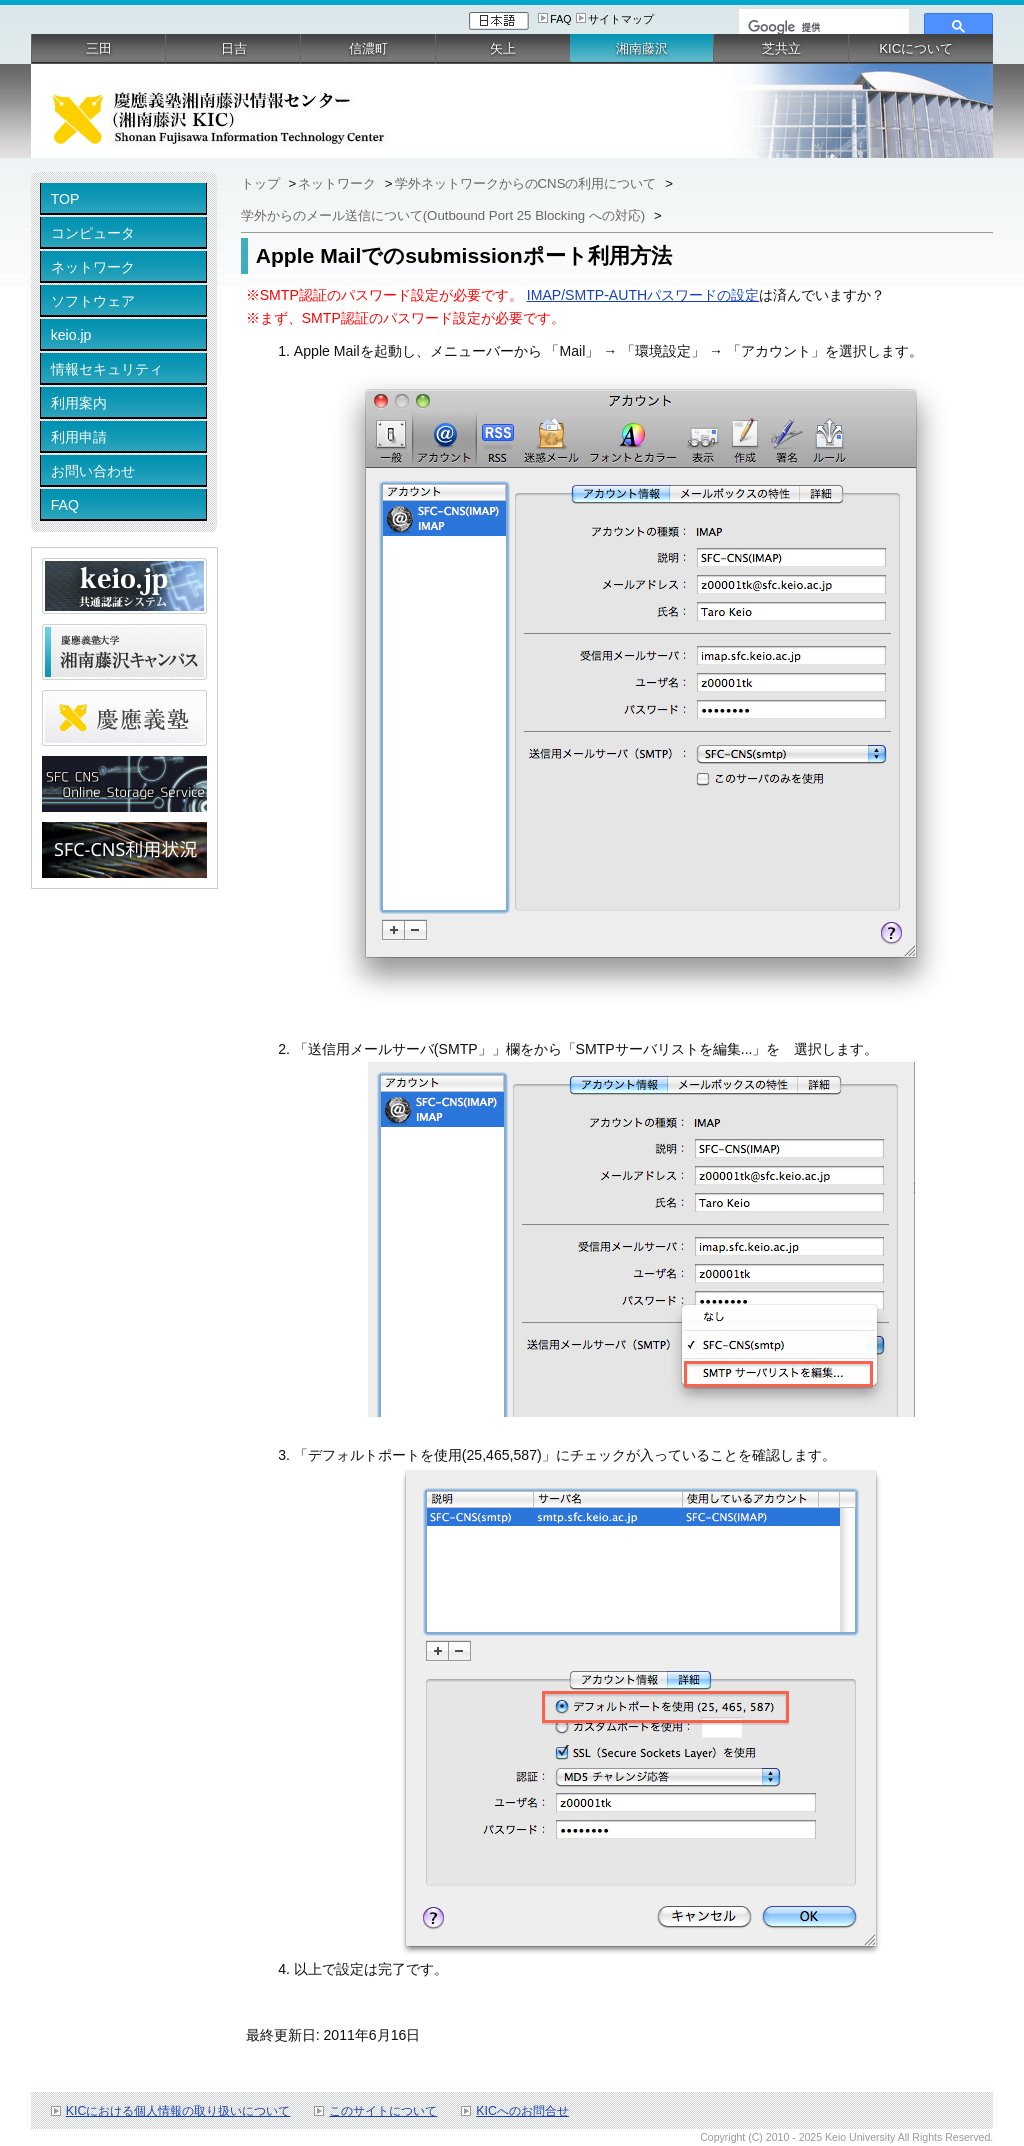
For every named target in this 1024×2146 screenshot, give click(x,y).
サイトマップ (621, 19)
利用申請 (79, 437)
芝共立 (781, 48)
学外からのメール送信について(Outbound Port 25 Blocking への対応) (445, 215)
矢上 (503, 48)
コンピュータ (93, 233)
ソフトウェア (93, 301)
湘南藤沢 (642, 48)
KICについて (916, 48)
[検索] (822, 27)
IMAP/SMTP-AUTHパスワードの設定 (643, 295)
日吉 (234, 48)
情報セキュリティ (107, 369)
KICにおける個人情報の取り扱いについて (178, 2111)
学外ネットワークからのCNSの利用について (528, 183)
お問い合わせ (93, 471)
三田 (99, 48)
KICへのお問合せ (522, 2111)
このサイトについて (383, 2111)
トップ (262, 183)
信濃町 (368, 48)
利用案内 (79, 403)
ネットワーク (93, 267)
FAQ (560, 19)
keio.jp (71, 335)
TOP (65, 199)
